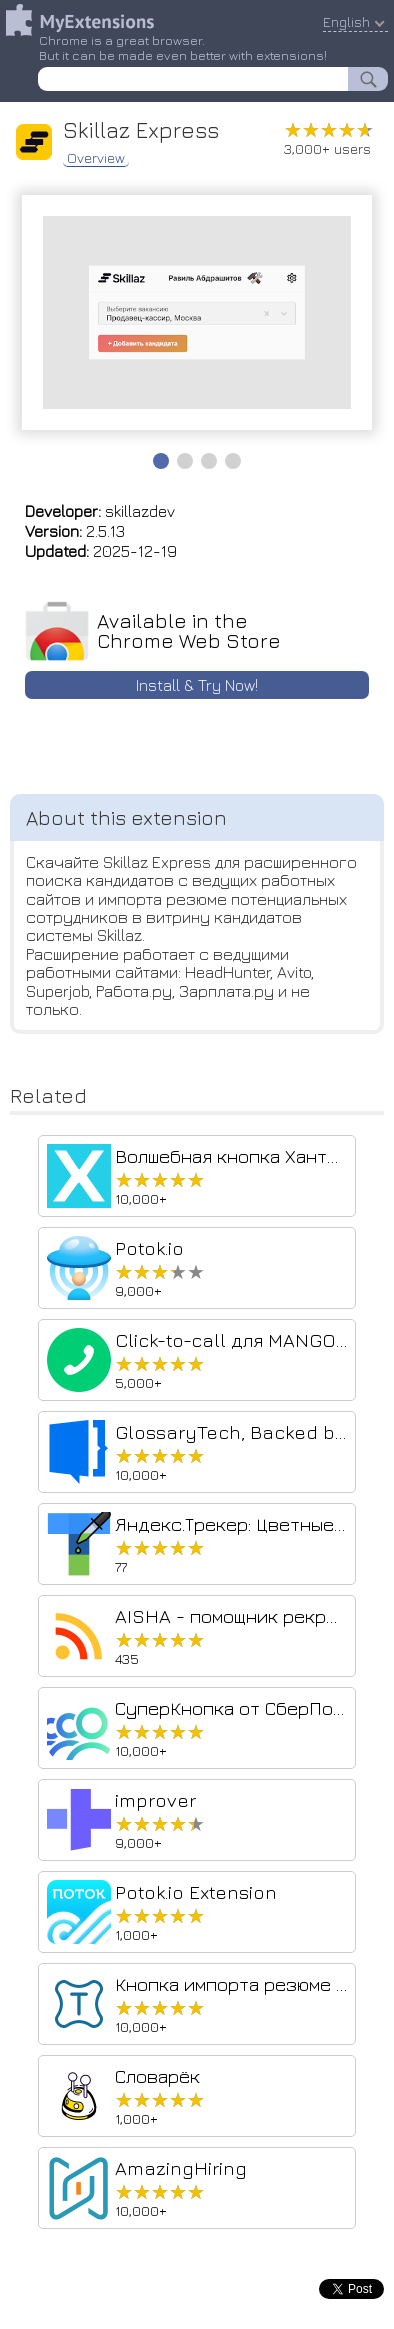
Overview (96, 158)
